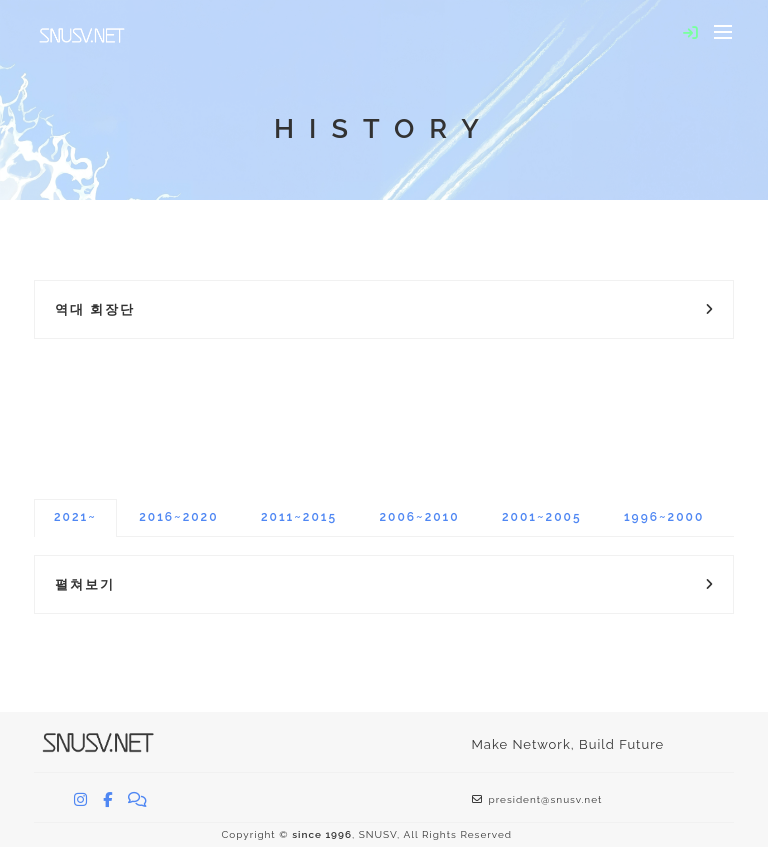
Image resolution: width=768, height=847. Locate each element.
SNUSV (378, 834)
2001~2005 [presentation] (542, 517)
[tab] (75, 518)
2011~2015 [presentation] (299, 517)
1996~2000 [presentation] (664, 517)
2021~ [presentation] (75, 517)
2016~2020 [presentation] (178, 517)
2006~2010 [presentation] (419, 517)
